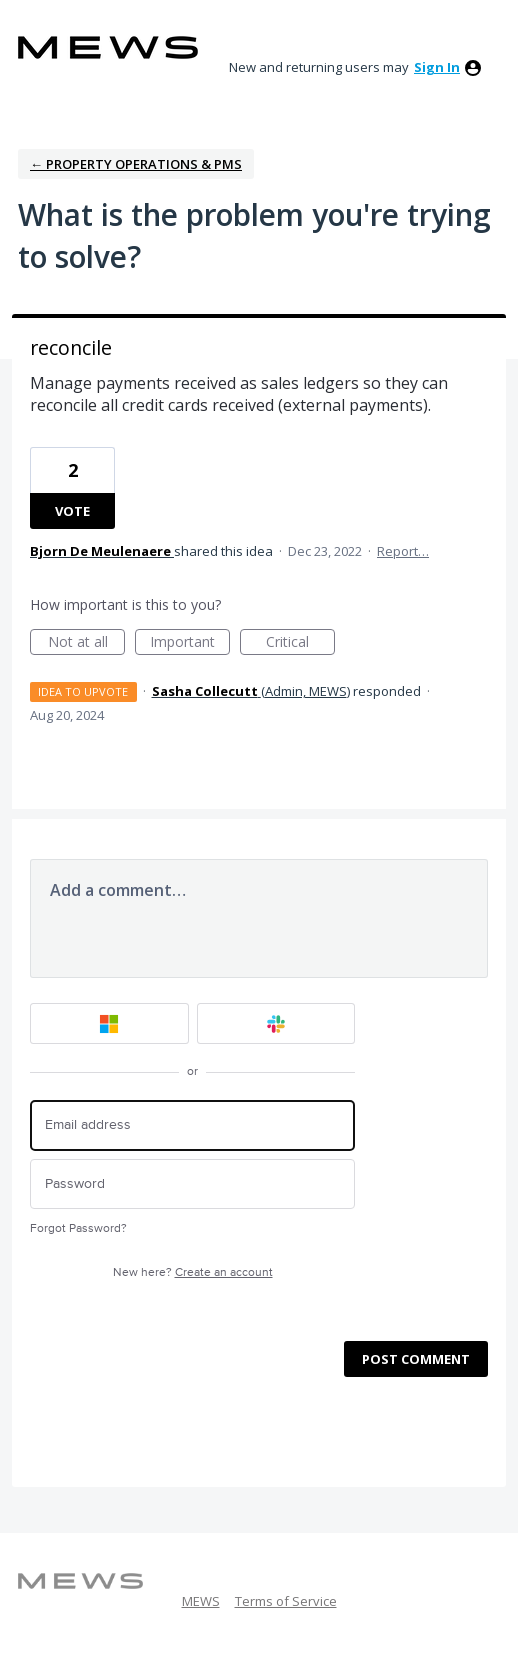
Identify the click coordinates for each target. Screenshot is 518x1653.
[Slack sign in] (276, 1023)
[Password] (192, 1184)
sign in (437, 67)
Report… (403, 551)
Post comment (416, 1359)
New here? (193, 1272)
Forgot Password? (78, 1228)
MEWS (201, 1601)
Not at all (87, 643)
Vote (72, 511)
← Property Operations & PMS (136, 164)
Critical (300, 643)
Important (190, 643)
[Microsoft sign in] (109, 1023)
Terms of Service (286, 1601)
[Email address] (192, 1125)
